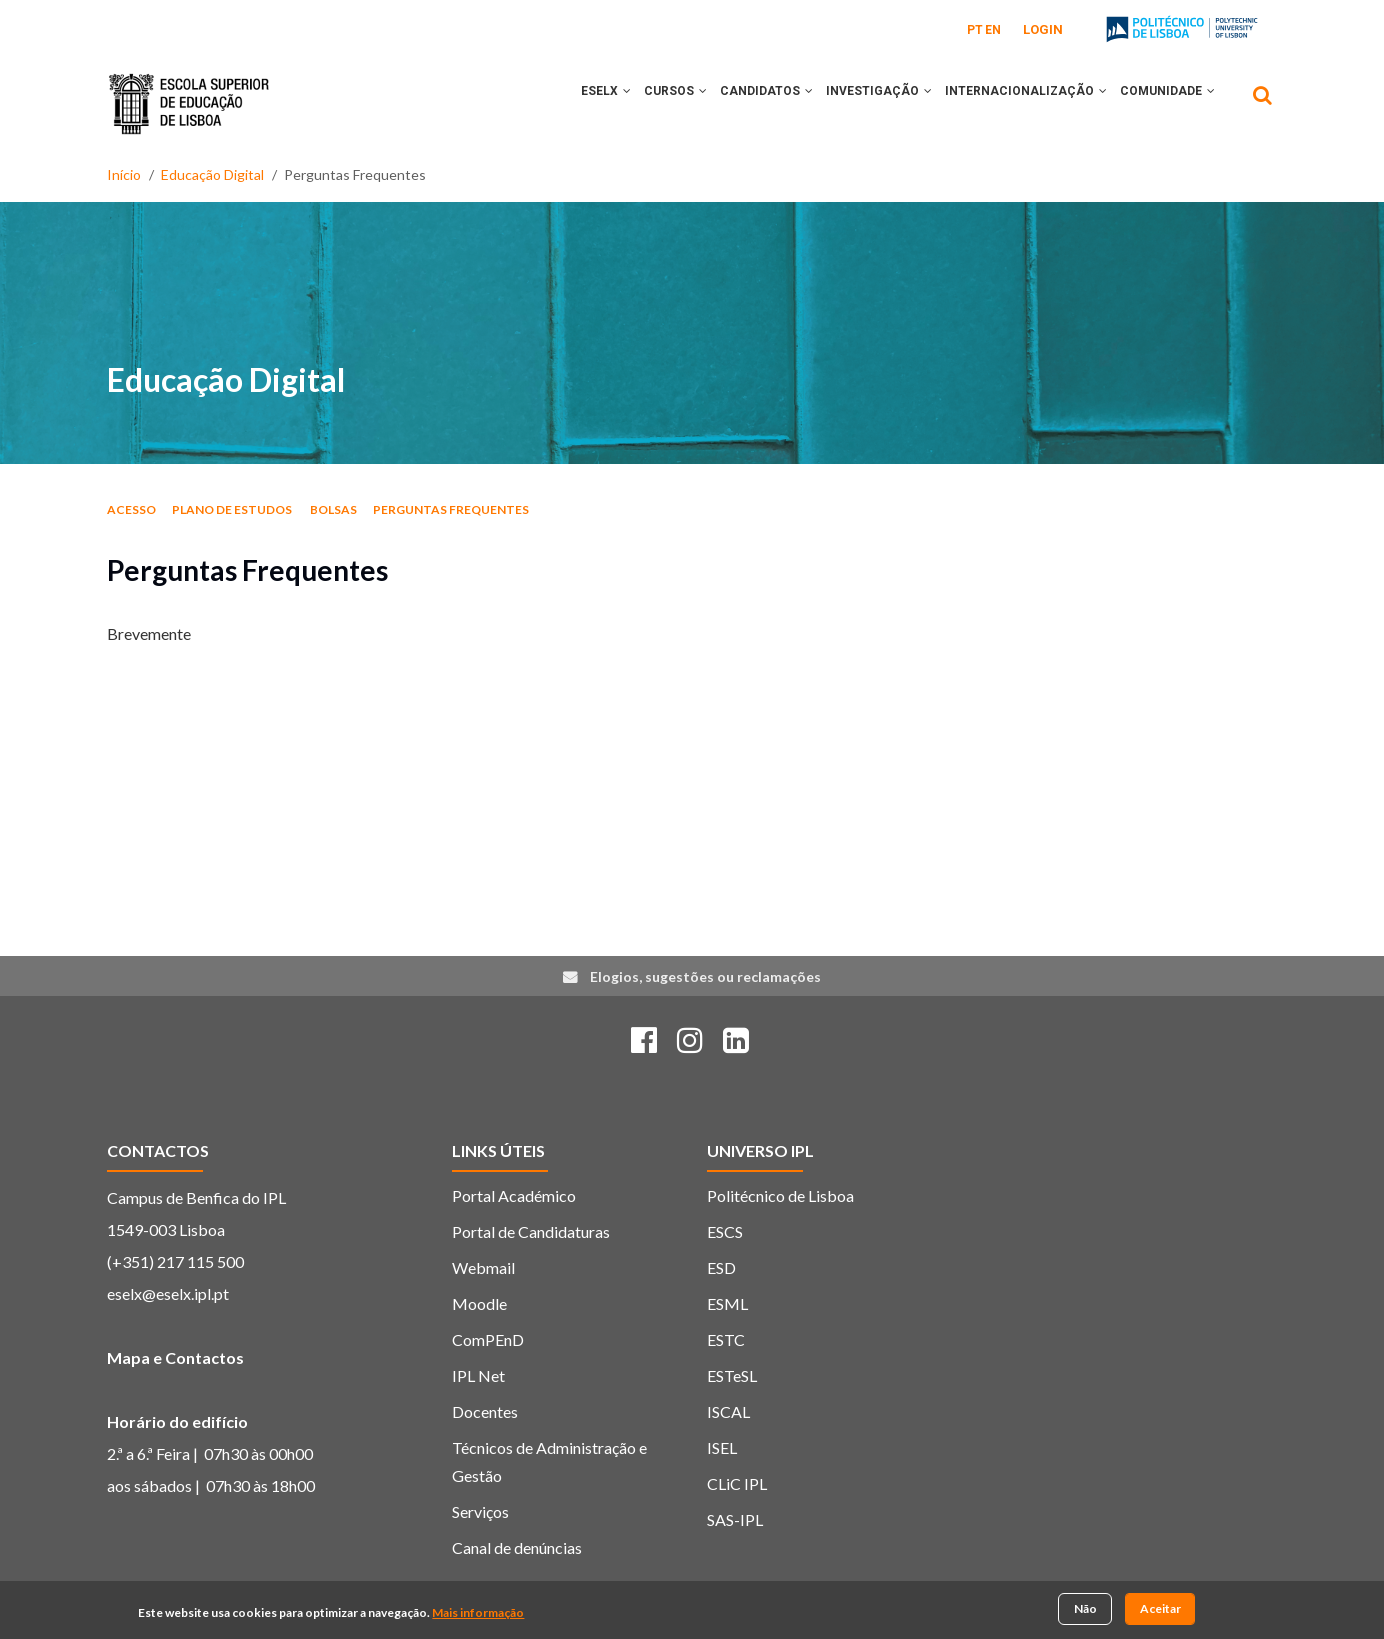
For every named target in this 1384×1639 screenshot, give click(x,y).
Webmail (483, 1267)
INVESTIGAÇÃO (862, 103)
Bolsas (333, 509)
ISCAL (728, 1411)
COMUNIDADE (1164, 103)
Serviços (480, 1511)
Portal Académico (514, 1195)
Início (124, 174)
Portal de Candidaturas (531, 1231)
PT (975, 30)
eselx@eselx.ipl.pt (168, 1293)
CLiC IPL (737, 1483)
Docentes (485, 1411)
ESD (721, 1267)
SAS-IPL (735, 1519)
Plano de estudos (233, 509)
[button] (589, 103)
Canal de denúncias (517, 1547)
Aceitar (1160, 1608)
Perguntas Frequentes (451, 509)
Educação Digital (212, 174)
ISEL (722, 1447)
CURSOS (644, 103)
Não (1085, 1608)
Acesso (131, 509)
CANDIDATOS (742, 103)
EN (993, 30)
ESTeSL (732, 1375)
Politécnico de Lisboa (780, 1195)
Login (1043, 29)
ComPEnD (488, 1339)
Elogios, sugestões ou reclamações (705, 976)
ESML (727, 1303)
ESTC (726, 1339)
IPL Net (478, 1375)
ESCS (725, 1231)
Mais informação (478, 1612)
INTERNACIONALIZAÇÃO (1016, 103)
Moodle (479, 1303)
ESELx (568, 103)
